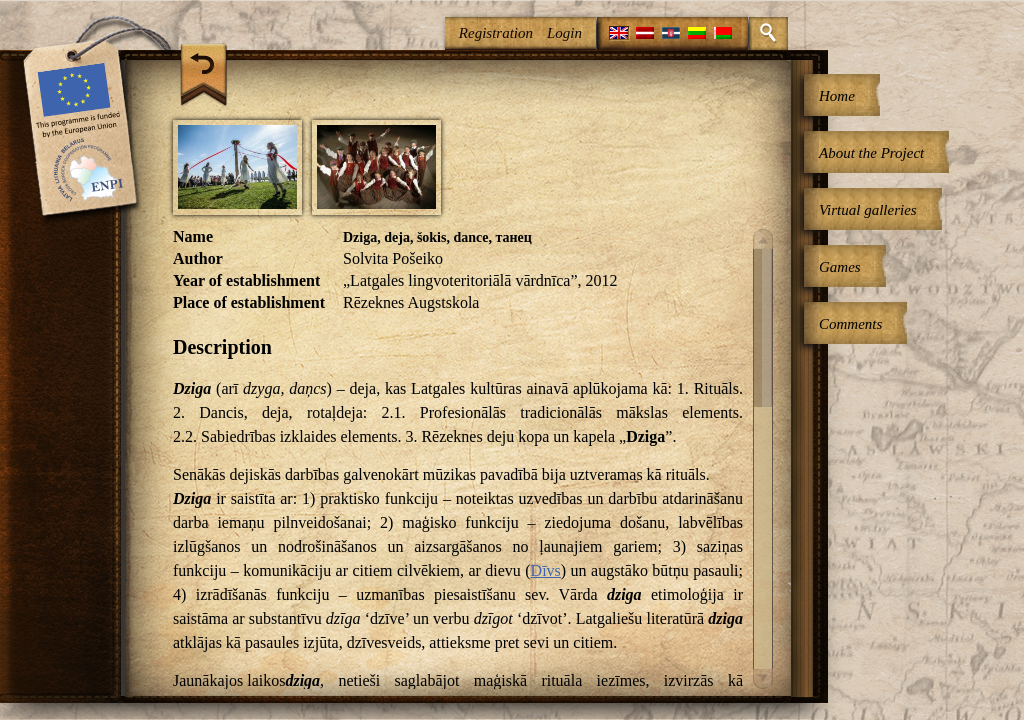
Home (837, 96)
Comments (850, 324)
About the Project (871, 153)
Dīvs (546, 570)
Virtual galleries (868, 210)
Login (564, 33)
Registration (496, 33)
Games (840, 267)
